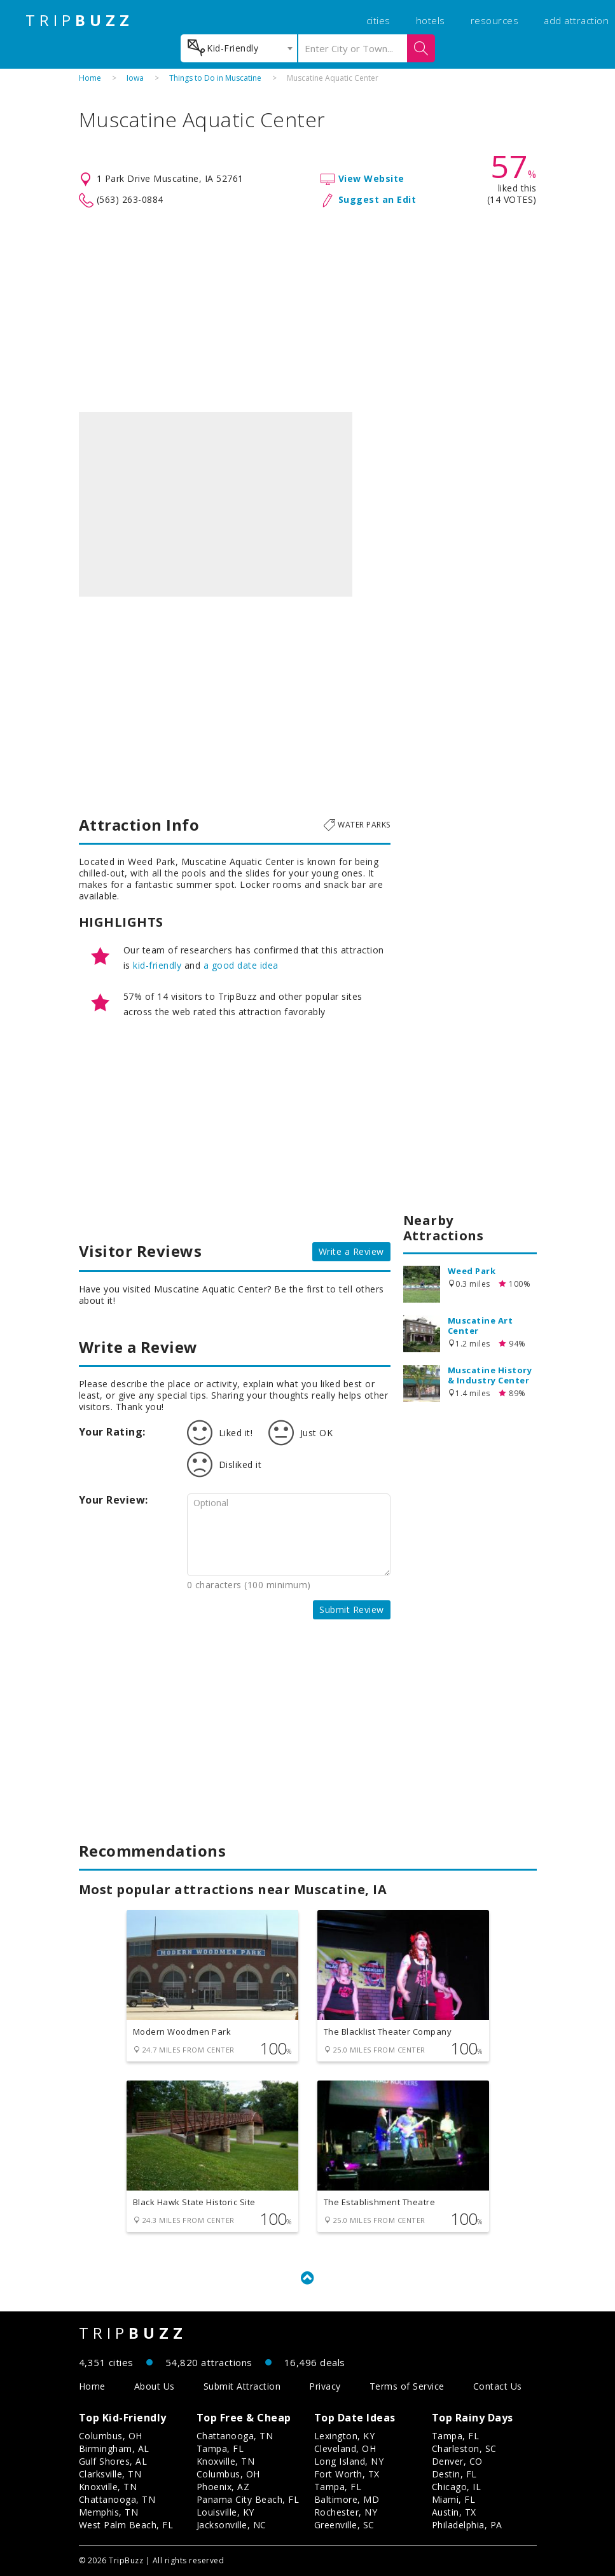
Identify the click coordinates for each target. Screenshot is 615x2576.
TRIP (79, 20)
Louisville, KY (225, 2512)
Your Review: (113, 1499)
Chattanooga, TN (117, 2499)
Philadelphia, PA (467, 2525)
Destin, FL (454, 2474)
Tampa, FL (220, 2448)
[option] (215, 504)
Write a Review (351, 1251)
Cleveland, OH (345, 2448)
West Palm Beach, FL (126, 2525)
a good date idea (241, 965)
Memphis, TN (109, 2512)
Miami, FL (454, 2499)
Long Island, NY (349, 2461)
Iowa (135, 78)
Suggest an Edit (377, 199)
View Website (371, 178)
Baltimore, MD (347, 2499)
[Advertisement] (308, 310)
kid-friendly (157, 965)
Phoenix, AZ (223, 2487)
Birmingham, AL (114, 2448)
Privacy (325, 2386)
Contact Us (497, 2386)
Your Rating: (112, 1431)
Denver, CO (457, 2461)
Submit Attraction (242, 2386)
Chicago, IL (456, 2487)
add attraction (576, 20)
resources (495, 20)
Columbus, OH (110, 2436)
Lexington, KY (344, 2436)
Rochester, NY (346, 2512)
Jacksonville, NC (231, 2525)
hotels (430, 20)
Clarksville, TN (110, 2474)
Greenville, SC (344, 2525)
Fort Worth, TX (347, 2474)
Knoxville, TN (108, 2487)
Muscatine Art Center (480, 1325)
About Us (154, 2386)
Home (90, 78)
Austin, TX (454, 2512)
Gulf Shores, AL (113, 2461)
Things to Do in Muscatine (215, 78)
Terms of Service (407, 2386)
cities (378, 20)
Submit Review (351, 1609)
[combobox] (239, 48)
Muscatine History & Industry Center (490, 1375)
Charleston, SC (464, 2448)
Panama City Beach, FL (248, 2499)
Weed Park (472, 1271)
